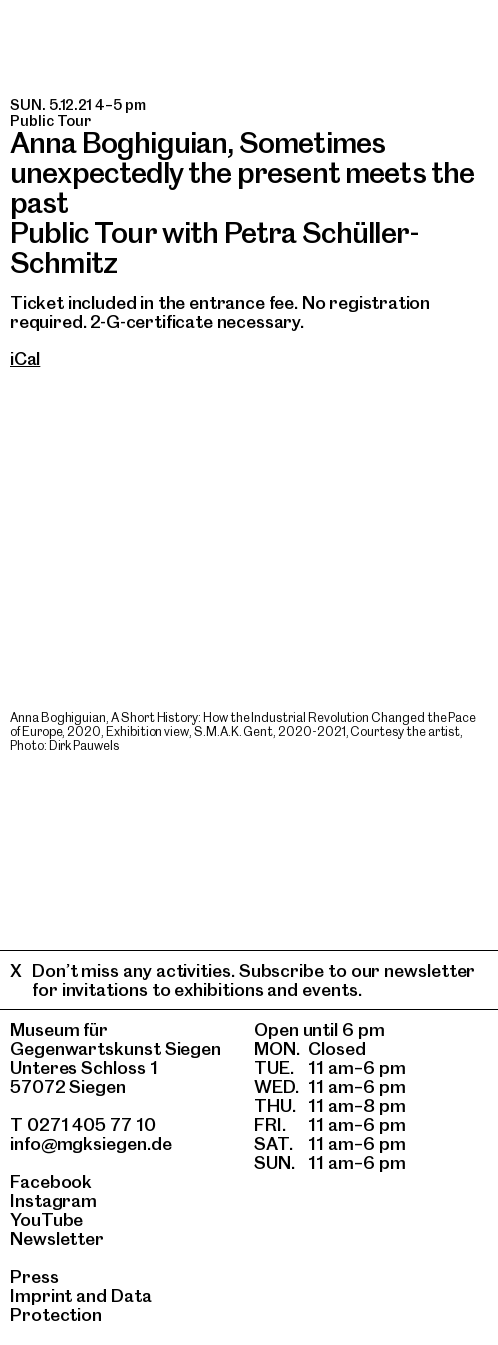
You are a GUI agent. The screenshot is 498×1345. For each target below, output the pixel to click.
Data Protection (81, 1305)
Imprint (41, 1295)
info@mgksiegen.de (91, 1143)
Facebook (51, 1181)
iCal (25, 358)
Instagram (53, 1200)
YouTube (46, 1219)
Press (34, 1276)
